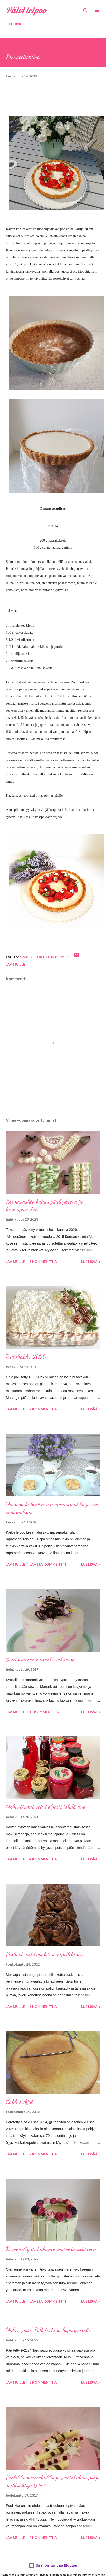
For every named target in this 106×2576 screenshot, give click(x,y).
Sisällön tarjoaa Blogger (53, 2565)
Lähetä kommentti (47, 1564)
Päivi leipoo (26, 10)
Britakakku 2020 (26, 1356)
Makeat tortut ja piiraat (44, 957)
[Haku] (85, 9)
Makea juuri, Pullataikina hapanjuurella (48, 2329)
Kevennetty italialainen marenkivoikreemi (51, 2249)
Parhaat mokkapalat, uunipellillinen (44, 1954)
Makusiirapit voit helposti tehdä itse (45, 1806)
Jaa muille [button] (15, 964)
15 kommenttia (44, 1712)
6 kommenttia (43, 2006)
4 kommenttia (43, 1859)
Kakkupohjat (19, 2101)
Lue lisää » (90, 1262)
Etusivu (15, 24)
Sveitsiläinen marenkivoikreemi (40, 1659)
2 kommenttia (43, 1409)
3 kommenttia (43, 1262)
